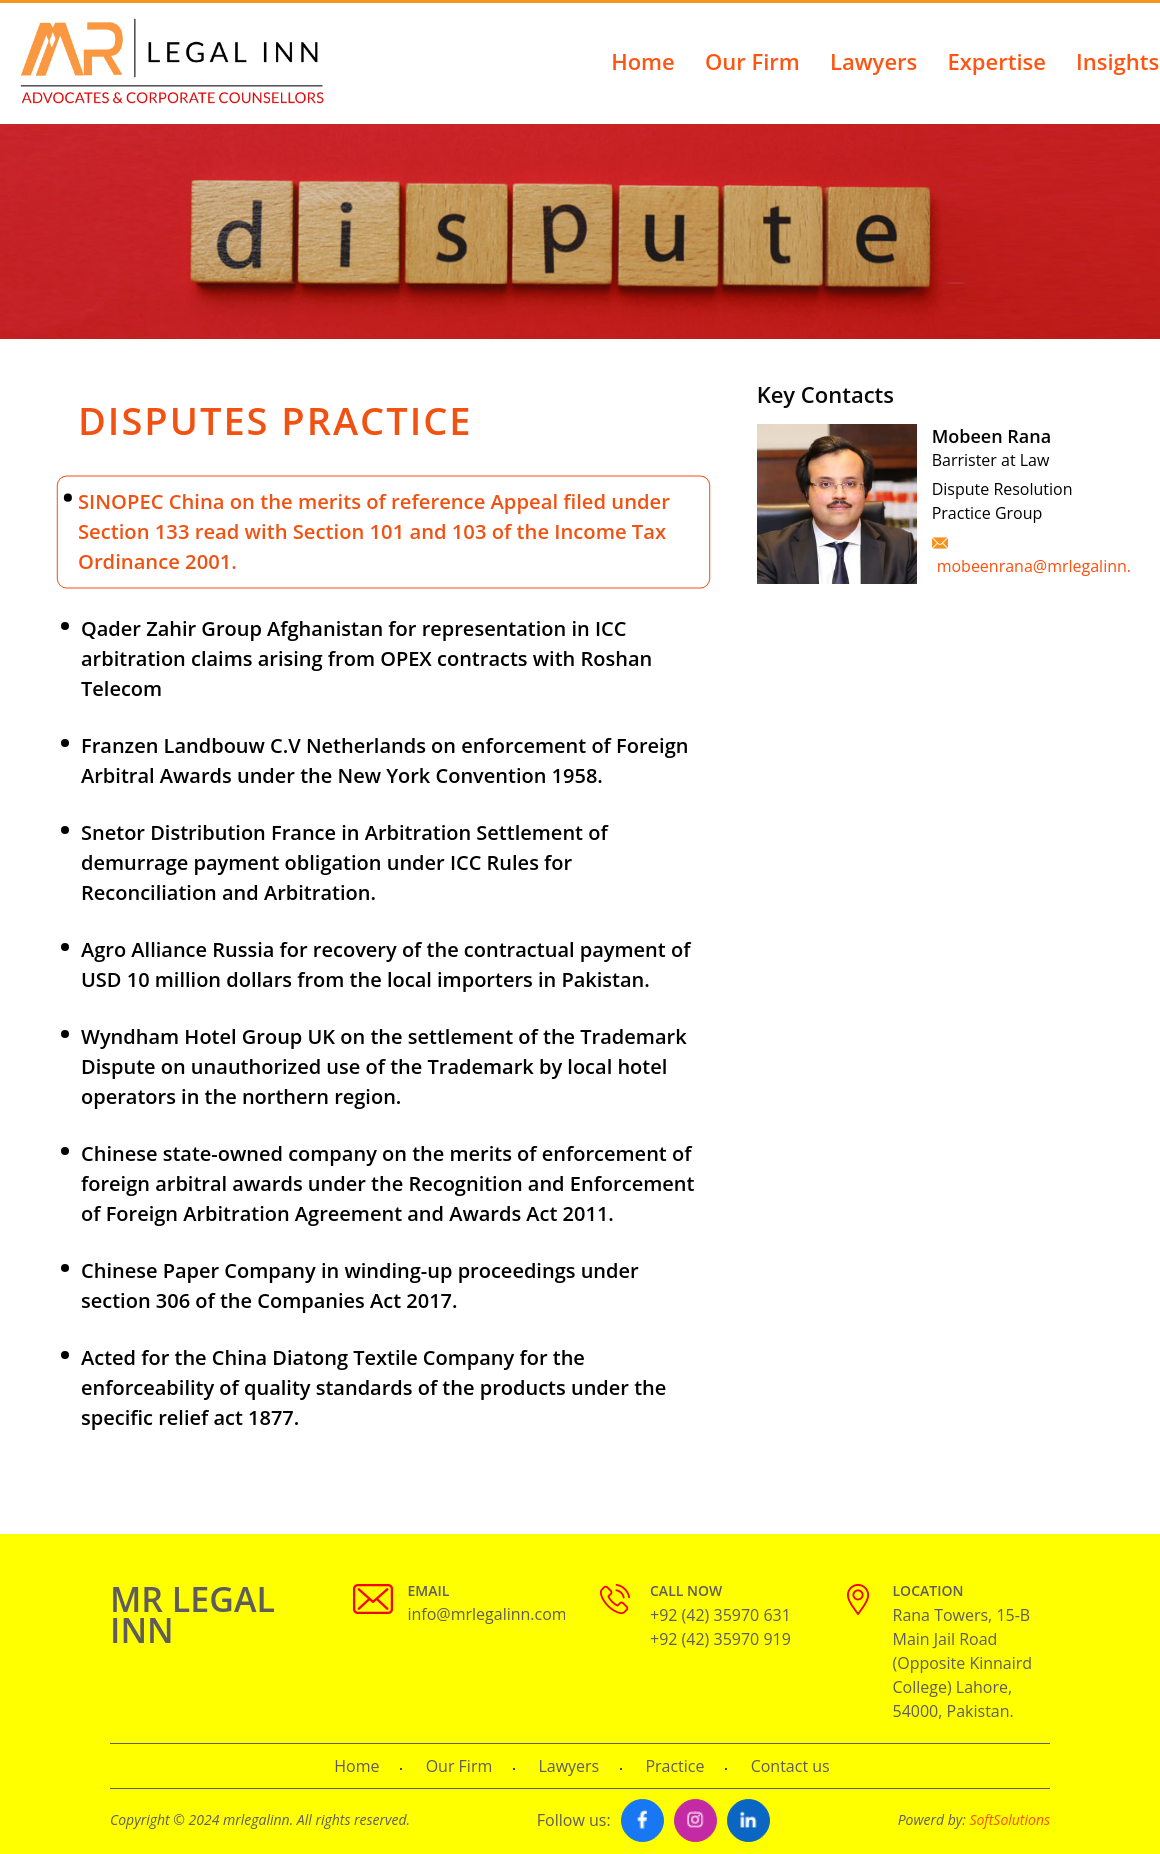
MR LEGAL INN (192, 1614)
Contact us (790, 1766)
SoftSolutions (1009, 1819)
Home (643, 61)
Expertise (996, 61)
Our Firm (752, 61)
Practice (674, 1766)
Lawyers (873, 61)
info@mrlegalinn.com (487, 1614)
